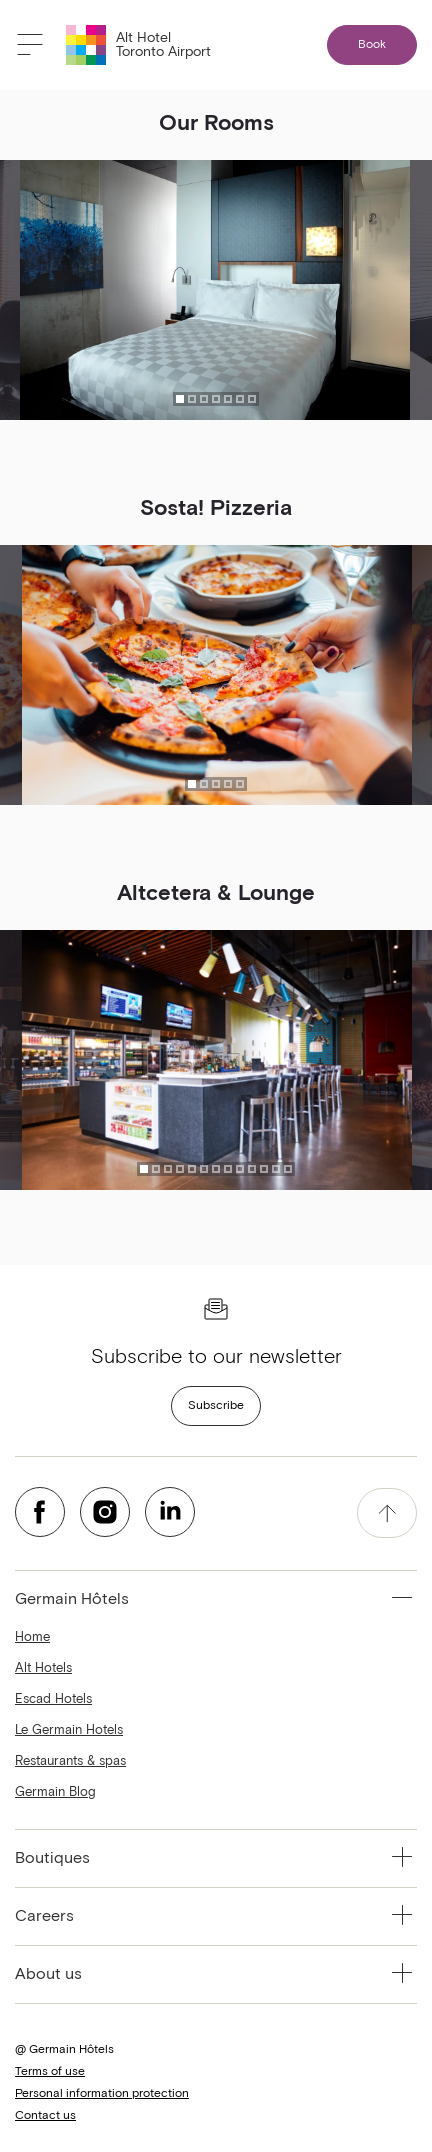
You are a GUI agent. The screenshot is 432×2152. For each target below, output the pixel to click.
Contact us (45, 2116)
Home (32, 1637)
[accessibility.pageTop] (387, 1513)
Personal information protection (102, 2094)
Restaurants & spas (70, 1761)
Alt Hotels (43, 1668)
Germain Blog (55, 1792)
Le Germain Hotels (69, 1730)
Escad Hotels (53, 1699)
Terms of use (50, 2072)
